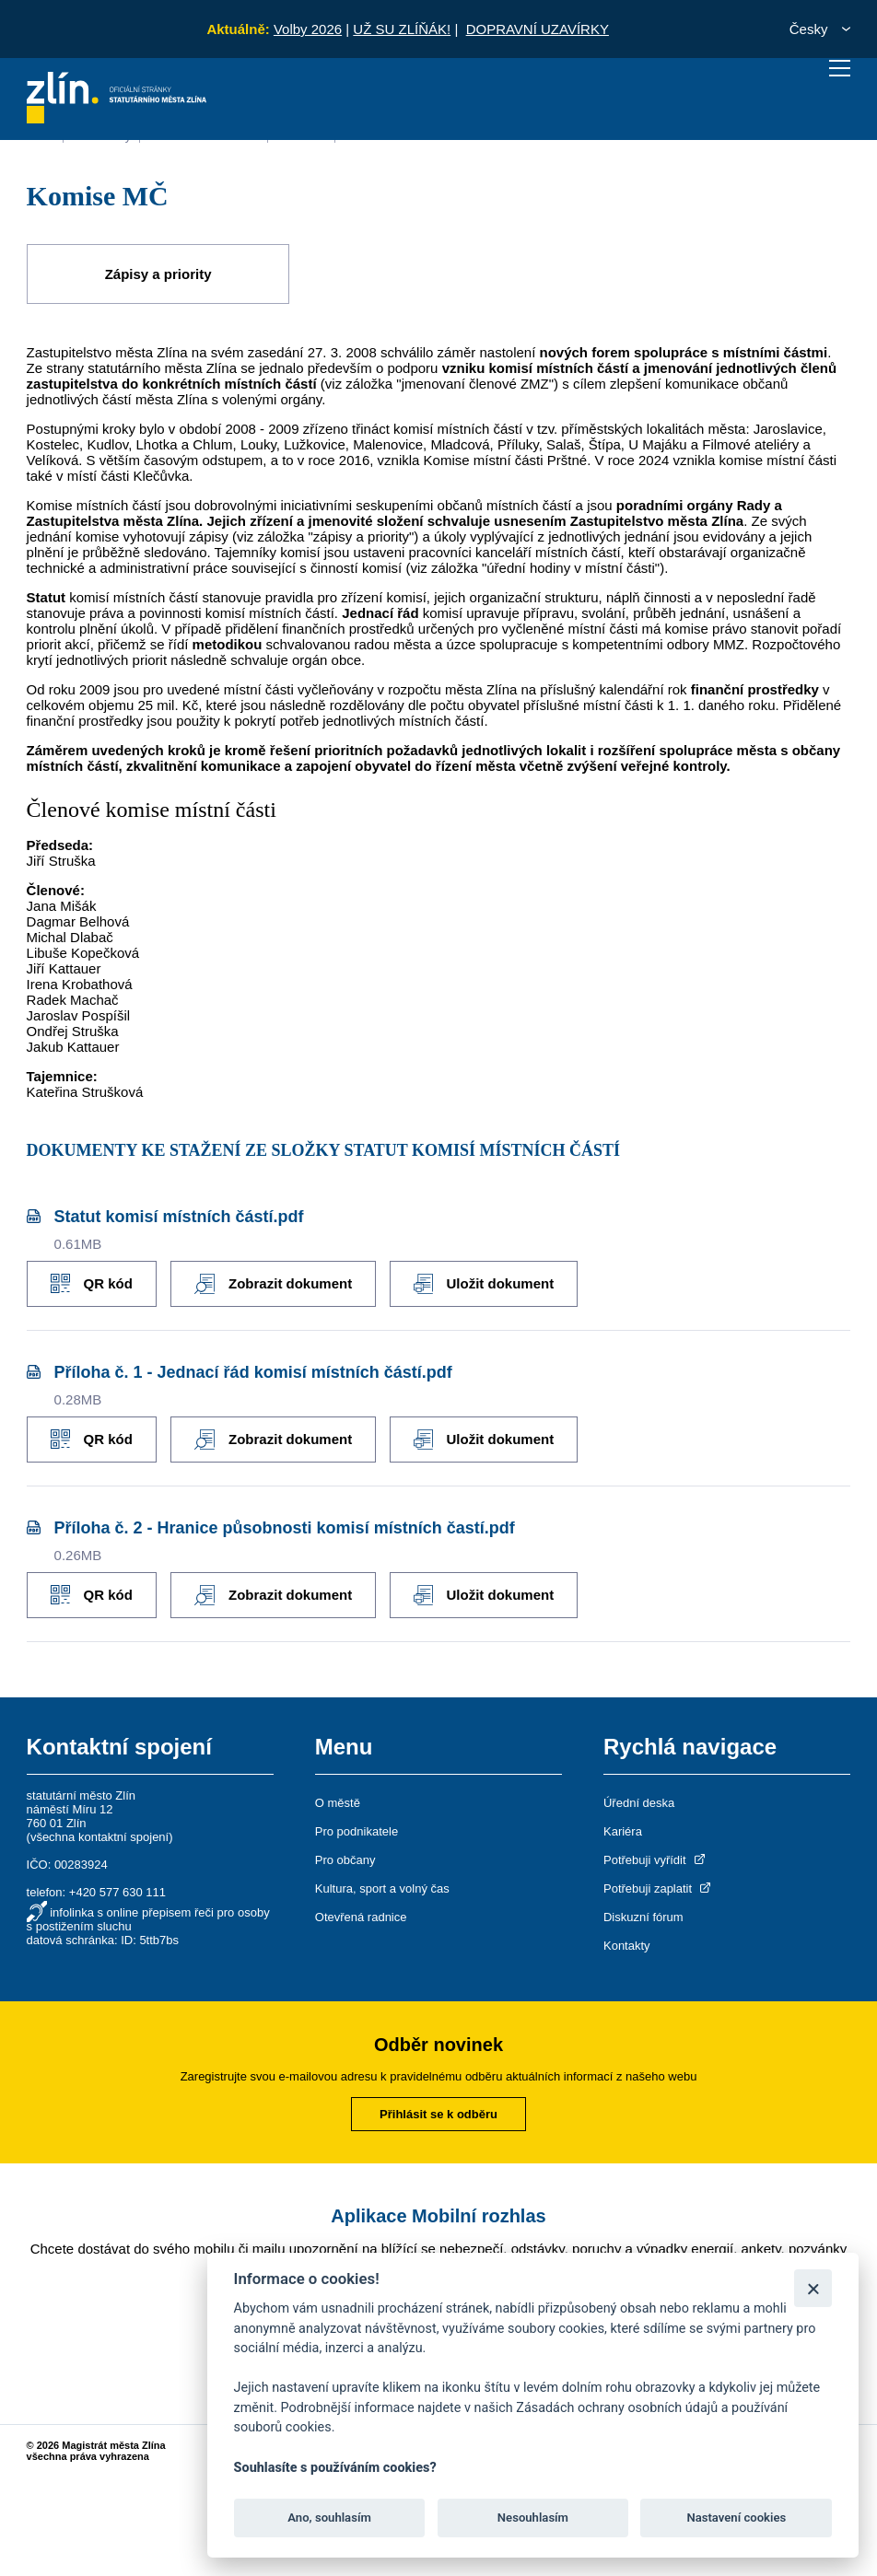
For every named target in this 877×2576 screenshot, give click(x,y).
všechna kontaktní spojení (99, 1837)
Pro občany (345, 1860)
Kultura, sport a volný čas (382, 1888)
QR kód (92, 1283)
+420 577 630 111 (117, 1892)
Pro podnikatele (356, 1831)
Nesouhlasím (532, 2517)
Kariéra (622, 1831)
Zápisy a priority (158, 274)
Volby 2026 (308, 29)
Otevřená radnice (361, 1917)
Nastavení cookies (736, 2517)
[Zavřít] (813, 2288)
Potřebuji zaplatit (658, 1888)
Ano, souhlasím (329, 2517)
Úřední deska (638, 1803)
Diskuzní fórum (643, 1917)
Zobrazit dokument (273, 1284)
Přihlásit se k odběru (438, 2114)
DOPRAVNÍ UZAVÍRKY (537, 29)
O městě (337, 1803)
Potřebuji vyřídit (655, 1860)
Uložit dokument (484, 1284)
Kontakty (626, 1945)
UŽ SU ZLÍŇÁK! (401, 29)
